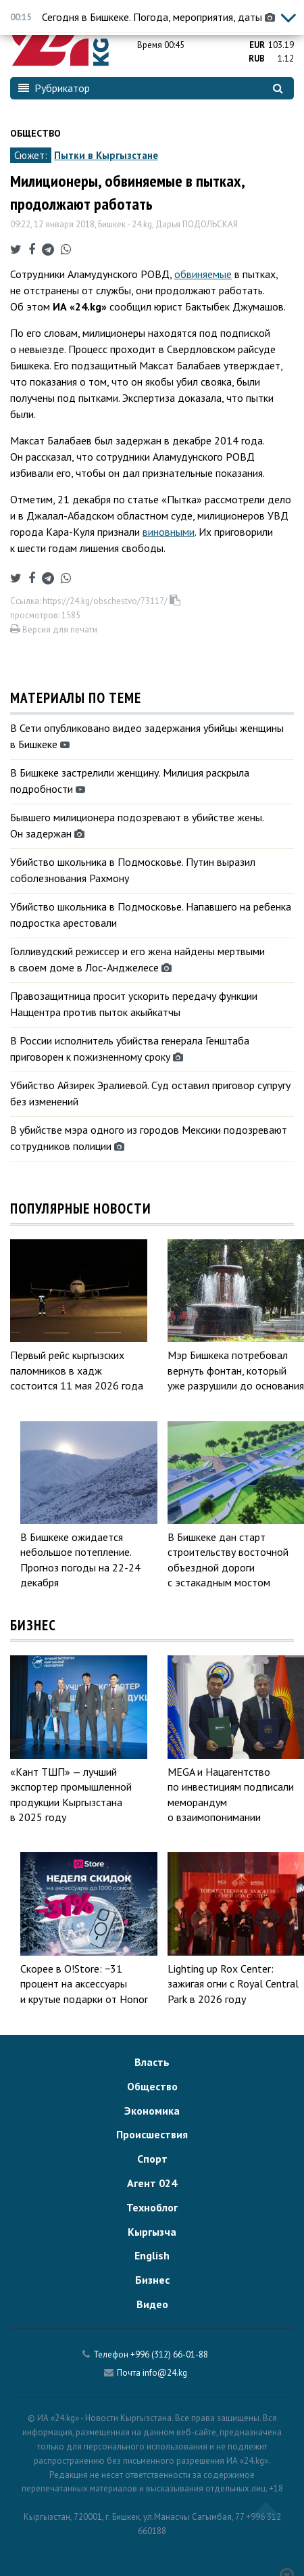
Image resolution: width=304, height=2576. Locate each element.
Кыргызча (152, 2231)
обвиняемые (203, 274)
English (152, 2255)
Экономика (152, 2110)
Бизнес (152, 2279)
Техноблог (152, 2207)
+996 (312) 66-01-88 (169, 2354)
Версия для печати (53, 629)
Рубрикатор (54, 88)
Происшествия (152, 2134)
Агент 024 (152, 2183)
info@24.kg (165, 2372)
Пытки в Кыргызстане (106, 155)
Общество (35, 133)
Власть (152, 2062)
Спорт (152, 2158)
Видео (152, 2304)
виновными (169, 531)
